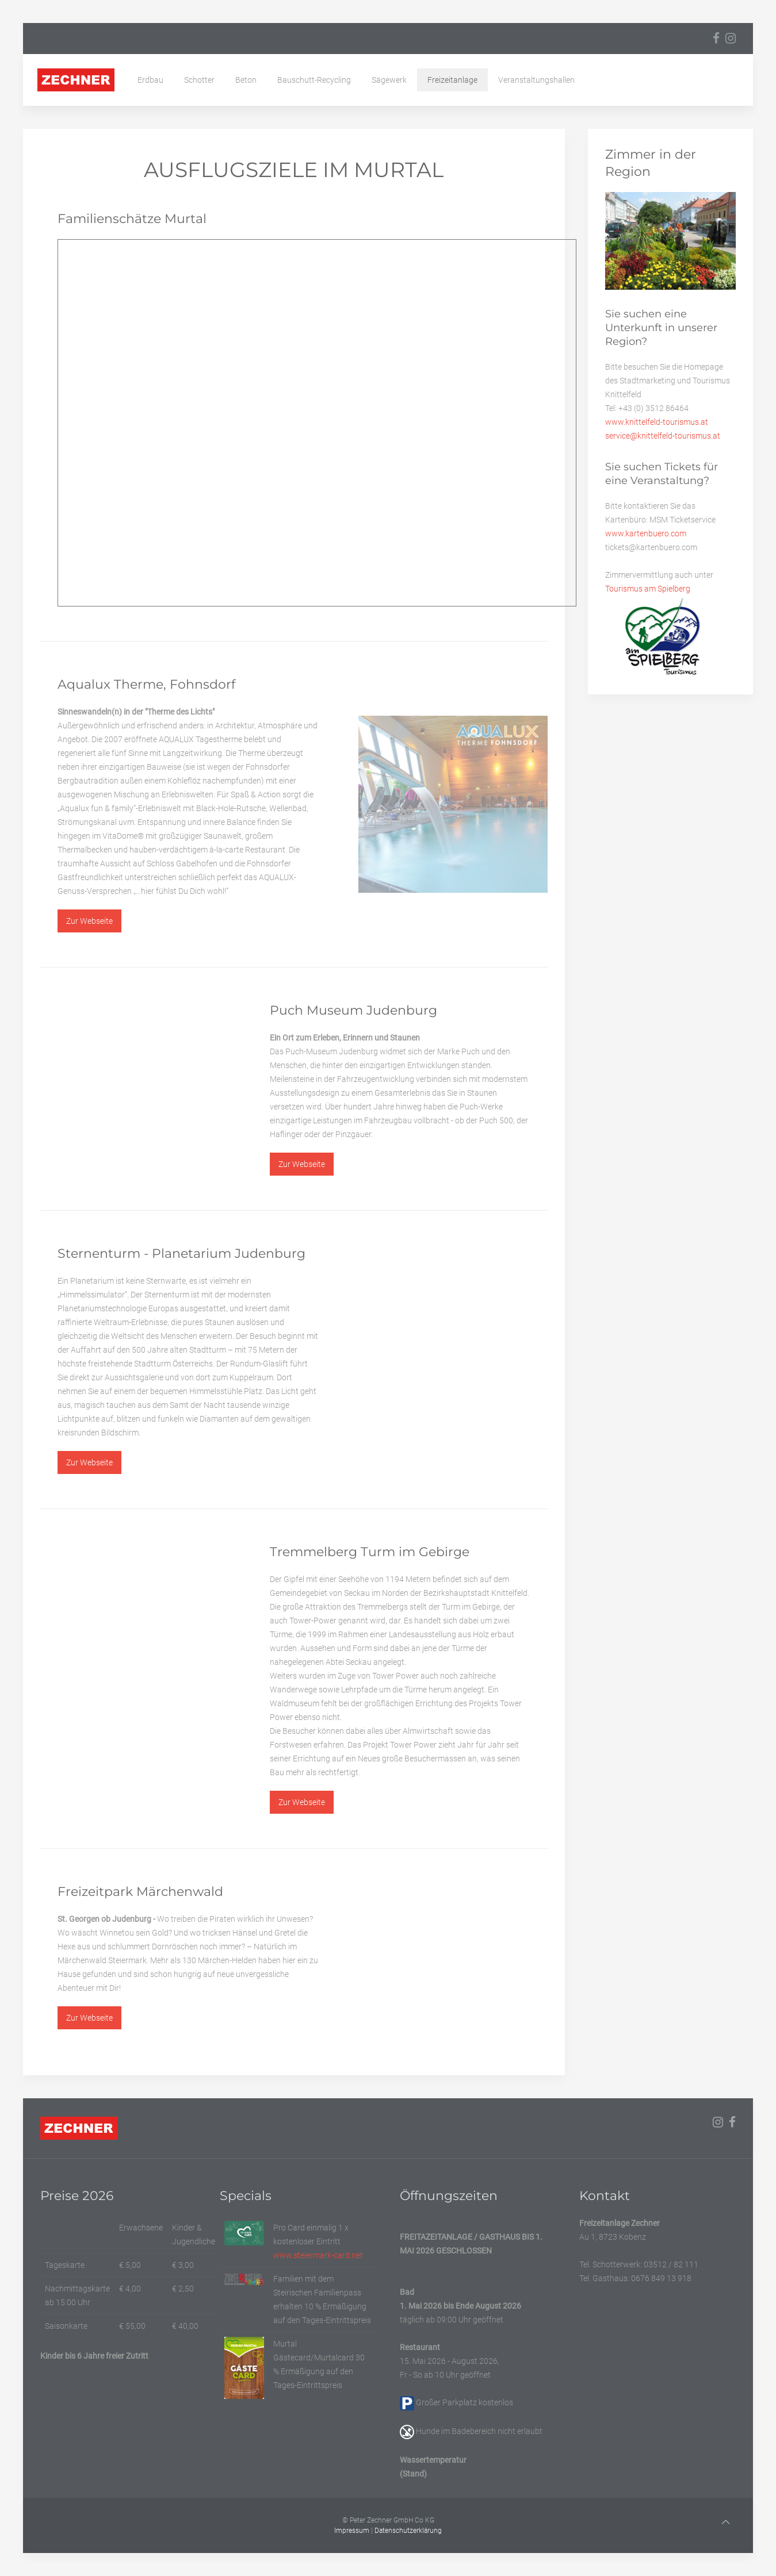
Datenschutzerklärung (408, 2531)
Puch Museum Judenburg (353, 1010)
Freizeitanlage (452, 80)
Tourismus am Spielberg (647, 588)
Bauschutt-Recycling (314, 80)
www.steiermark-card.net (318, 2255)
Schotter (199, 80)
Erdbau (150, 80)
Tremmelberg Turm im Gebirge (369, 1552)
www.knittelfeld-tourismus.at (656, 422)
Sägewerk (389, 80)
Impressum (351, 2531)
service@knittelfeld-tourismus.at (662, 435)
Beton (246, 80)
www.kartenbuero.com (645, 533)
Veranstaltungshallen (536, 80)
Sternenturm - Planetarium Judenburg (181, 1253)
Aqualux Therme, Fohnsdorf (146, 684)
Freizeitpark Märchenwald (140, 1891)
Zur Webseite (89, 921)
